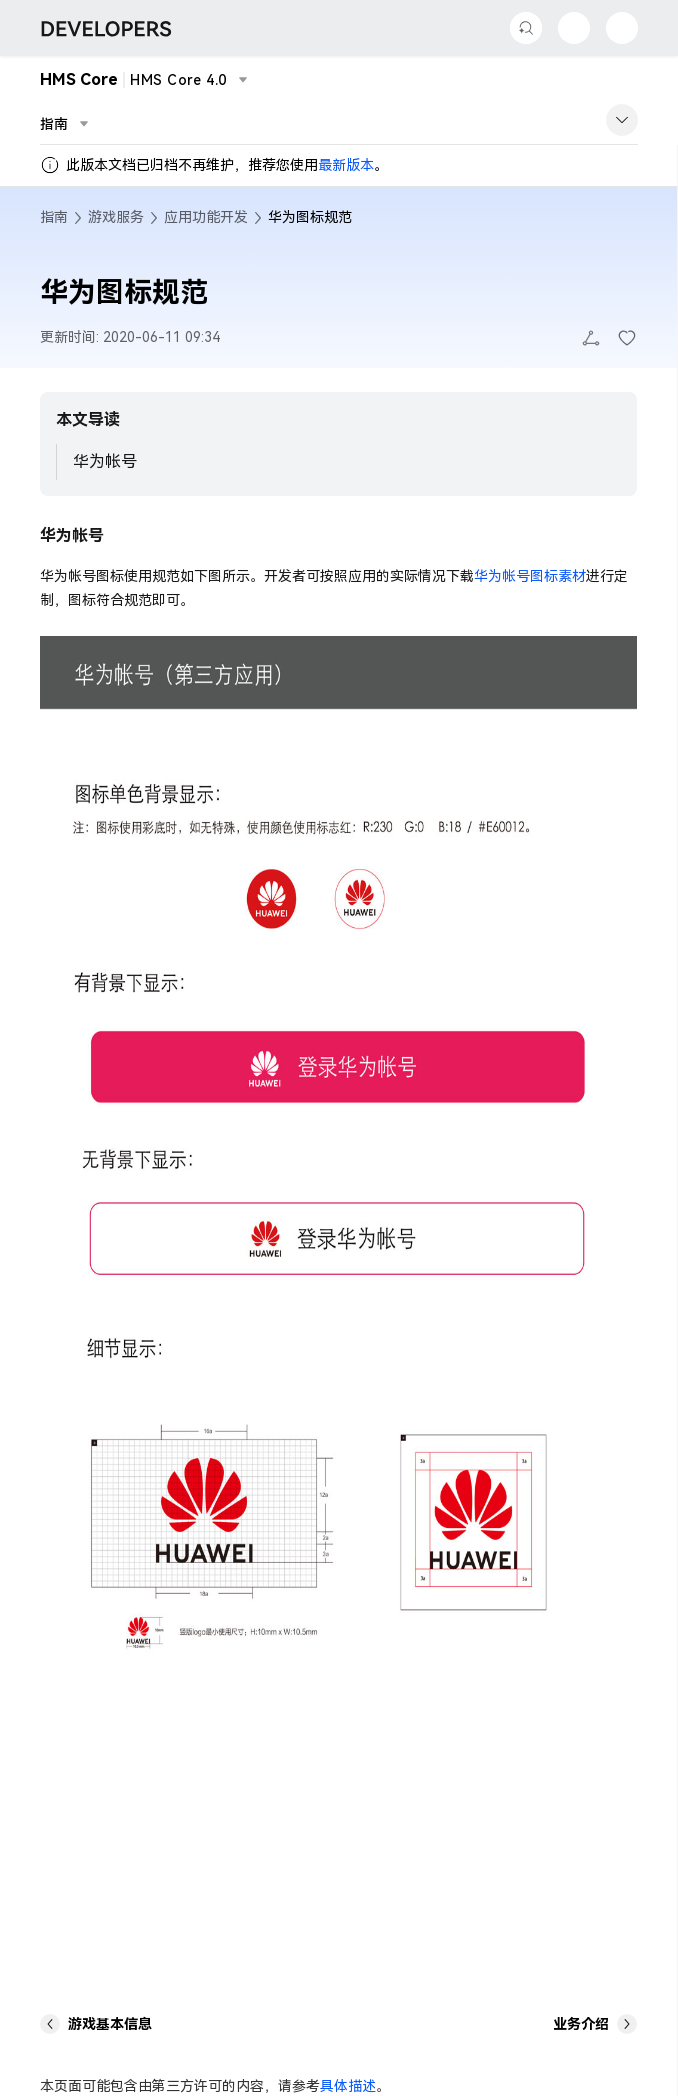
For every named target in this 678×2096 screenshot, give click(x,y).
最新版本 (346, 165)
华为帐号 (105, 461)
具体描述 (348, 2086)
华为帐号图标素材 (530, 576)
